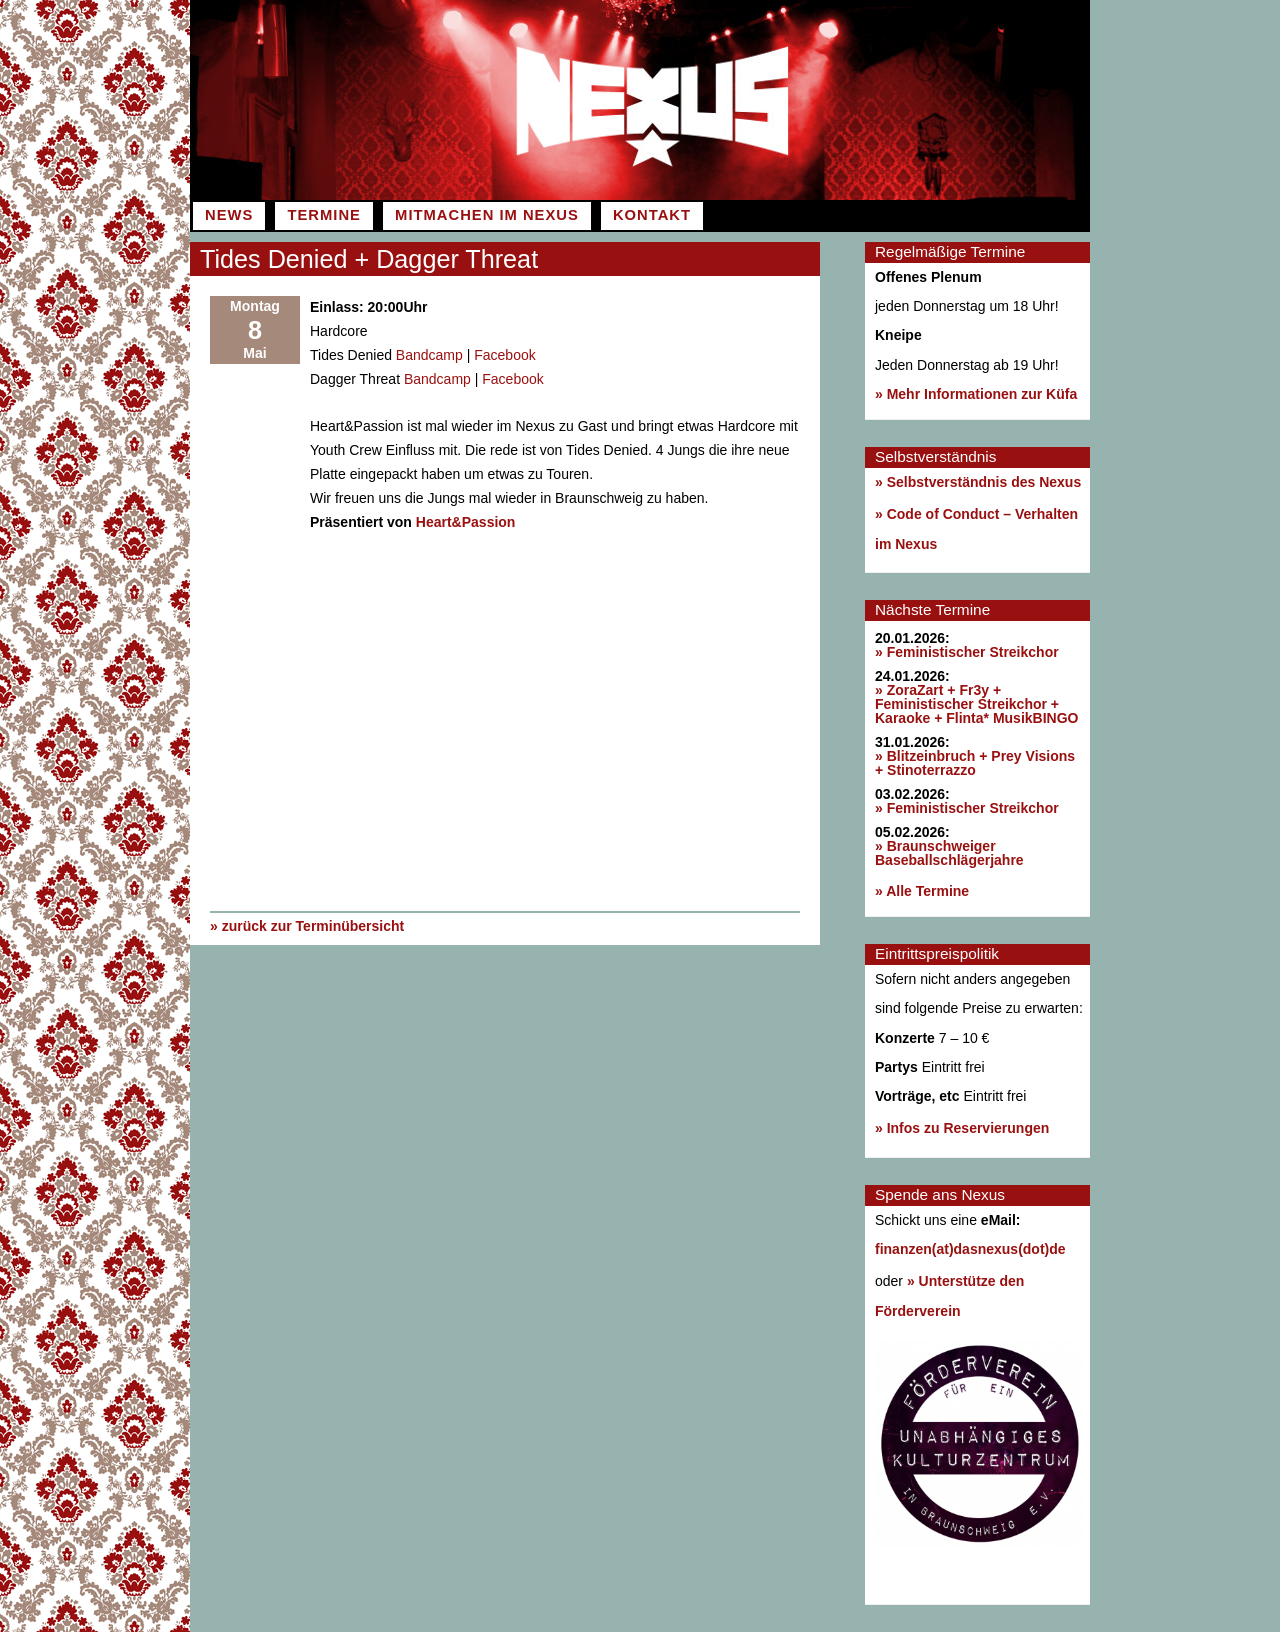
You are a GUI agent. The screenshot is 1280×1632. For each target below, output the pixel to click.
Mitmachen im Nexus (487, 215)
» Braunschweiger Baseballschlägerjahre (949, 853)
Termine (323, 215)
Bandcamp (429, 355)
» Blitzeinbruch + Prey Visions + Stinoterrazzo (975, 763)
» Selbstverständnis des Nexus (978, 482)
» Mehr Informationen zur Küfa (976, 394)
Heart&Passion (466, 522)
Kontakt (652, 215)
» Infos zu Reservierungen (962, 1128)
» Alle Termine (922, 891)
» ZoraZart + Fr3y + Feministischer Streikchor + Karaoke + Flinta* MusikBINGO (976, 704)
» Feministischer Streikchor (967, 652)
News (229, 215)
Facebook (504, 355)
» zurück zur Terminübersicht (307, 926)
